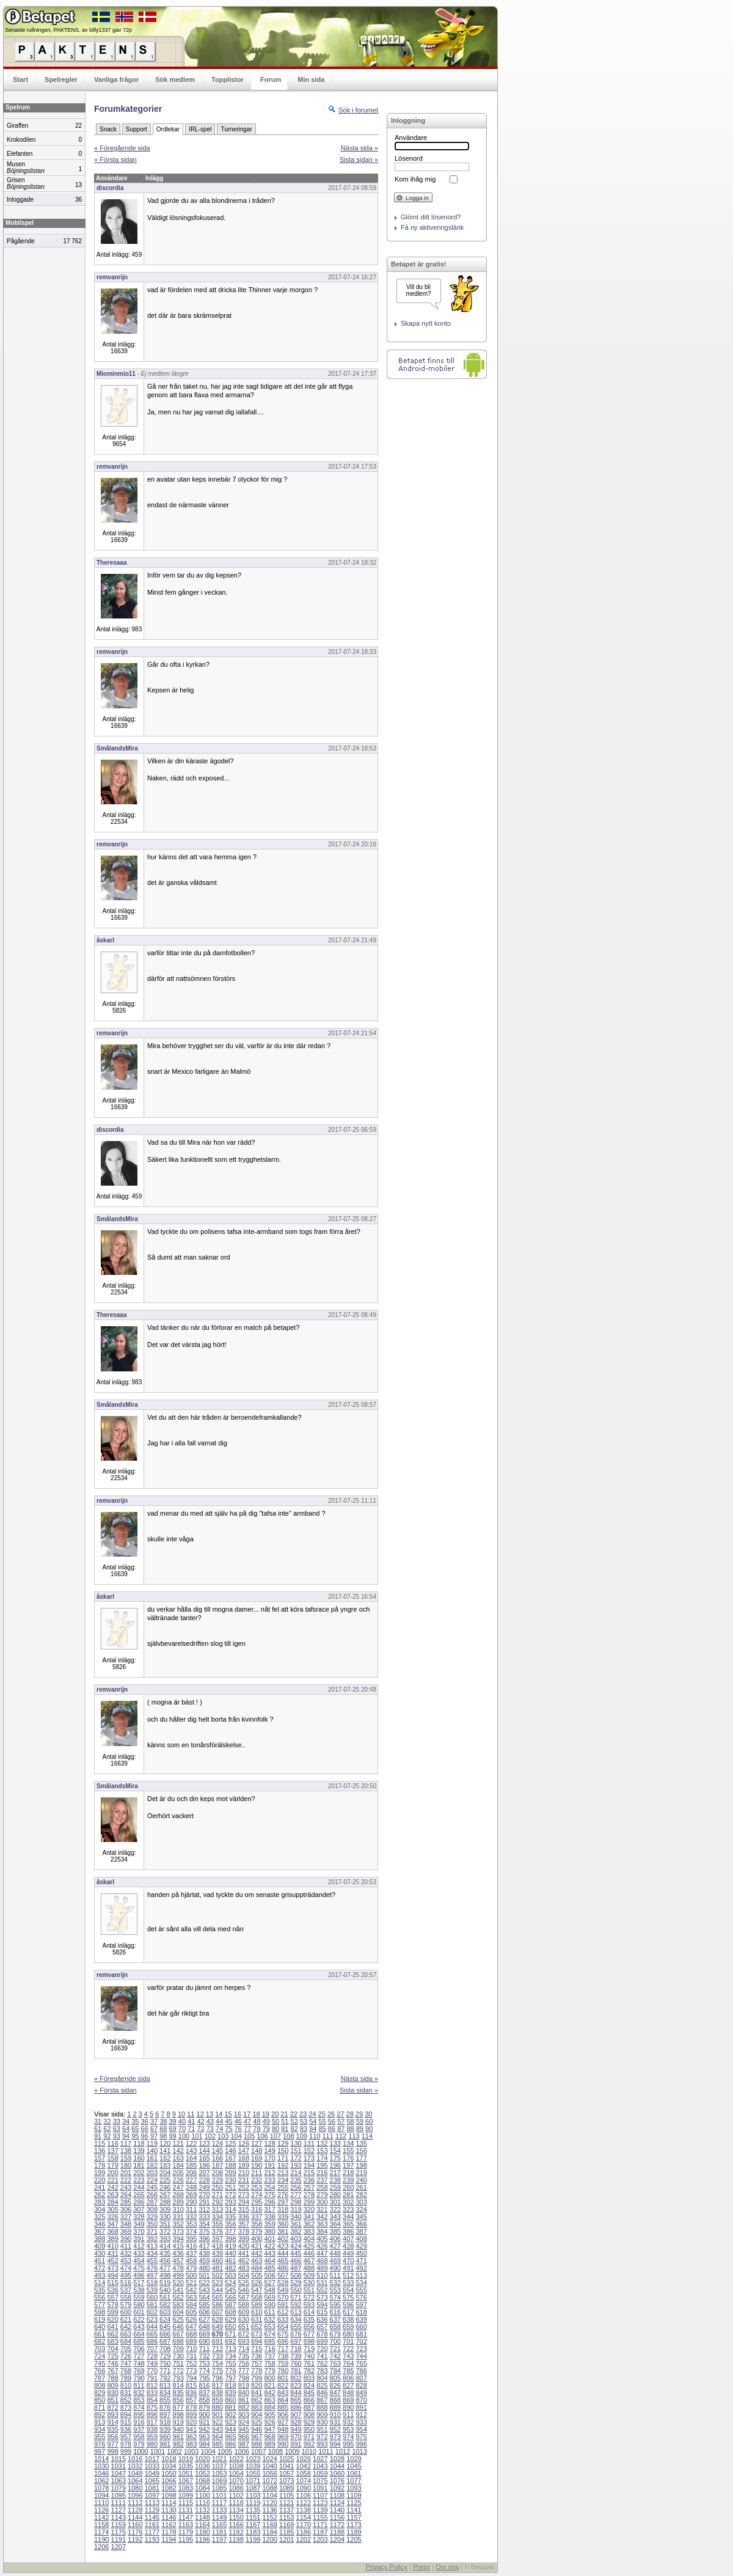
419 (230, 2246)
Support (136, 129)
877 (178, 2407)
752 (191, 2363)
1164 (202, 2524)
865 (295, 2400)
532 (335, 2282)
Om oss (447, 2566)
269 (191, 2194)
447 (321, 2253)
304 (99, 2209)
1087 (253, 2488)
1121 (286, 2502)
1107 (320, 2495)
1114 (168, 2502)
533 (348, 2282)
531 (321, 2282)
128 (269, 2143)
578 (112, 2304)
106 (262, 2136)
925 (256, 2422)
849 (361, 2392)
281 (348, 2194)
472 (99, 2268)
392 (152, 2238)
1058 (303, 2473)
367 (99, 2231)
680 (348, 2334)
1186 (303, 2532)
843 (282, 2392)
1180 (202, 2532)
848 (348, 2392)
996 (361, 2444)
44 (219, 2121)
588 (243, 2304)
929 (309, 2422)
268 (178, 2194)
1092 (337, 2488)
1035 (185, 2466)
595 (335, 2304)
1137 (286, 2510)
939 (164, 2429)
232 (256, 2180)
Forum (270, 79)
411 (125, 2246)
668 (191, 2334)
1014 (101, 2458)
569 (269, 2297)
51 (284, 2121)
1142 (101, 2517)
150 (282, 2150)
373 (178, 2231)
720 (321, 2348)
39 (173, 2121)
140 (152, 2150)
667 (178, 2334)
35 (135, 2121)
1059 (320, 2473)
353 (191, 2224)
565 (217, 2297)
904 (256, 2414)
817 (217, 2385)
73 (210, 2128)
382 (295, 2231)
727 (138, 2356)
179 (112, 2165)
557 (112, 2297)
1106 (303, 2495)
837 (204, 2392)
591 (282, 2304)
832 (138, 2392)
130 (295, 2143)
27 (340, 2114)
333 (204, 2216)
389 (112, 2238)
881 (230, 2407)
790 (138, 2378)
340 (295, 2216)
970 (295, 2436)
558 (125, 2297)
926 (269, 2422)
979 (138, 2444)
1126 (101, 2510)
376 (217, 2231)
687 (164, 2341)
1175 (118, 2532)
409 (99, 2246)
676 (295, 2334)
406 (335, 2238)
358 (256, 2224)
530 (309, 2282)
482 (230, 2268)
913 (99, 2422)
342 (321, 2216)
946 (256, 2429)
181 (138, 2165)
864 (282, 2400)
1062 (101, 2480)
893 (112, 2414)
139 (138, 2150)
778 (256, 2370)
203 (152, 2172)
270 (204, 2194)
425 (309, 2246)
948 (282, 2429)
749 (152, 2363)
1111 (118, 2502)
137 (112, 2150)
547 (256, 2290)
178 (99, 2165)
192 (282, 2165)
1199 (253, 2539)
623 (152, 2319)
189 (243, 2165)
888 (321, 2407)
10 (181, 2114)
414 (164, 2246)
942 (204, 2429)
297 (282, 2202)
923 (230, 2422)
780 (282, 2370)
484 (256, 2268)
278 (309, 2194)
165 (204, 2158)
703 (99, 2348)
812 (152, 2385)
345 (361, 2216)
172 (295, 2158)
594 (321, 2304)
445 (295, 2253)
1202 (303, 2539)
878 (191, 2407)
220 (99, 2180)
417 (204, 2246)
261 (361, 2187)
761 (309, 2363)
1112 (135, 2502)
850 (99, 2400)
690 (204, 2341)
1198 (235, 2539)
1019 (185, 2458)
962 (191, 2436)
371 (152, 2231)
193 (295, 2165)
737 (269, 2356)
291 (204, 2202)
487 (295, 2268)
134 (348, 2143)
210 (243, 2172)
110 (314, 2136)
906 (282, 2414)
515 (112, 2282)
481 (217, 2268)
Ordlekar (168, 129)
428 (348, 2246)
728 (152, 2356)
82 (294, 2128)
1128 (135, 2510)
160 (138, 2158)
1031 (118, 2466)
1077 (353, 2480)
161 (152, 2158)
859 (217, 2400)
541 (178, 2290)
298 (295, 2202)
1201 (286, 2539)
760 (295, 2363)
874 (138, 2407)
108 (288, 2136)
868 (335, 2400)
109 (301, 2136)
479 (191, 2268)
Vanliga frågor (116, 79)
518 (152, 2282)
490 (335, 2268)
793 (178, 2378)
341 (309, 2216)
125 (230, 2143)
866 (309, 2400)
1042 (303, 2466)
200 (112, 2172)
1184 (269, 2532)
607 (217, 2312)
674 (269, 2334)
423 (282, 2246)
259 (335, 2187)
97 (154, 2136)
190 (256, 2165)
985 (217, 2444)
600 (125, 2312)
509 (309, 2275)
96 (144, 2136)
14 (218, 2114)
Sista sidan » (359, 159)
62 (107, 2128)
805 (335, 2378)
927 (282, 2422)
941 (191, 2429)
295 (256, 2202)
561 (164, 2297)
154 (335, 2150)
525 (243, 2282)
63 (116, 2128)
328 (138, 2216)
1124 (337, 2502)
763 (335, 2363)
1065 (152, 2480)
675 (282, 2334)
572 (309, 2297)
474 (125, 2268)
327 (125, 2216)
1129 (152, 2510)
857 (191, 2400)
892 (99, 2414)
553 (335, 2290)
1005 (224, 2451)
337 (256, 2216)
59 (359, 2121)
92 (107, 2136)
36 (144, 2121)
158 (112, 2158)
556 (99, 2297)
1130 (168, 2510)
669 (204, 2334)
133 (335, 2143)
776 (230, 2370)
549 (282, 2290)
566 (230, 2297)
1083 (185, 2488)
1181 (219, 2532)
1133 (219, 2510)
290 (191, 2202)
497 (152, 2275)
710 (191, 2348)
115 (99, 2143)
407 (348, 2238)
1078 (101, 2488)
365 (348, 2224)
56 (331, 2121)
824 (309, 2385)
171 (282, 2158)
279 (321, 2194)
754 (217, 2363)
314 (230, 2209)
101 (196, 2136)
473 (112, 2268)
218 (348, 2172)
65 (135, 2128)
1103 (253, 2495)
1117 (219, 2502)
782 (309, 2370)
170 (269, 2158)
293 (230, 2202)
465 (282, 2260)
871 (99, 2407)
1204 (337, 2539)
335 (230, 2216)
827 (348, 2385)
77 (247, 2128)
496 (138, 2275)
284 (112, 2202)
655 (295, 2326)
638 (348, 2319)
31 (97, 2121)
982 (178, 2444)
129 (282, 2143)
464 (269, 2260)
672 (243, 2334)
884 (269, 2407)
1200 (269, 2539)
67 (154, 2128)
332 (191, 2216)
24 (312, 2114)
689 (191, 2341)
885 (282, 2407)
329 (152, 2216)
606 (204, 2312)
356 (230, 2224)
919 (178, 2422)
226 (178, 2180)
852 (125, 2400)
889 (335, 2407)
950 (309, 2429)
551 (309, 2290)
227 (191, 2180)
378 (243, 2231)
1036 (202, 2466)
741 (321, 2356)
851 (112, 2400)
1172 (337, 2524)
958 (138, 2436)
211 (256, 2172)
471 (361, 2260)
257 (309, 2187)
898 (178, 2414)
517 (138, 2282)
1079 (118, 2488)
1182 (235, 2532)
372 (164, 2231)
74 (219, 2128)
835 (178, 2392)
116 (112, 2143)
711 (204, 2348)
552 (321, 2290)
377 (230, 2231)
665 (152, 2334)
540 (164, 2290)
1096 (135, 2495)
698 (309, 2341)
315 (243, 2209)
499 (178, 2275)
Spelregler (61, 79)
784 (335, 2370)
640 (99, 2326)
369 (125, 2231)
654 (282, 2326)
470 (348, 2260)
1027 (320, 2458)
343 (335, 2216)
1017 (152, 2458)
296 (269, 2202)
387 (361, 2231)
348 (125, 2224)
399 (243, 2238)
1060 (337, 2473)
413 (152, 2246)
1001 (157, 2451)
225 (164, 2180)
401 (269, 2238)
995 (348, 2444)
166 (217, 2158)
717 (282, 2348)
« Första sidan (115, 159)
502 (217, 2275)
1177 (152, 2532)
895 (138, 2414)
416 (191, 2246)
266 (152, 2194)
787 (99, 2378)
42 (200, 2121)
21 (284, 2114)
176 (348, 2158)
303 (361, 2202)
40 (182, 2121)
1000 (140, 2451)
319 (295, 2209)
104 (236, 2136)
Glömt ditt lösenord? (431, 217)
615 (321, 2312)
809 (112, 2385)
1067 (185, 2480)
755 (230, 2363)
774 (204, 2370)
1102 (235, 2495)
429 (361, 2246)
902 (230, 2414)
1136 (269, 2510)
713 (230, 2348)
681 (361, 2334)
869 (348, 2400)
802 (295, 2378)
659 (348, 2326)
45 (228, 2121)
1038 (235, 2466)
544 (217, 2290)
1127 (118, 2510)
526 (256, 2282)
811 (138, 2385)
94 (125, 2136)
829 (99, 2392)
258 (321, 2187)
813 (164, 2385)
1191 (118, 2539)
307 (138, 2209)
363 (321, 2224)
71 (191, 2128)
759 (282, 2363)
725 (112, 2356)
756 (243, 2363)
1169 (286, 2524)
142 (178, 2150)
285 (125, 2202)
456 (164, 2260)
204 (164, 2172)
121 (178, 2143)
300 (321, 2202)
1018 (168, 2458)
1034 (168, 2466)
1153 (286, 2517)
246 (164, 2187)
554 (348, 2290)
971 (309, 2436)
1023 (253, 2458)
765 (361, 2363)
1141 (353, 2510)
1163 (185, 2524)
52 (294, 2121)
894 (125, 2414)
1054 (235, 2473)
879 (204, 2407)
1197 (219, 2539)
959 (152, 2436)
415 (178, 2246)
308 (152, 2209)
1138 (303, 2510)
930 (321, 2422)
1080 (135, 2488)
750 (164, 2363)
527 (269, 2282)
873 (125, 2407)
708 (164, 2348)
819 (243, 2385)
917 (152, 2422)
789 (125, 2378)
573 (321, 2297)
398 (230, 2238)
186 (204, 2165)
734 (230, 2356)
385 (335, 2231)
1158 (101, 2524)
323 (348, 2209)
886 (295, 2407)
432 (125, 2253)
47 (247, 2121)
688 (178, 2341)
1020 (202, 2458)
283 (99, 2202)
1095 (118, 2495)
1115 (185, 2502)
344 (348, 2216)
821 (269, 2385)
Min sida (310, 79)
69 (173, 2128)
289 (178, 2202)
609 (243, 2312)
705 (125, 2348)
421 (256, 2246)
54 (312, 2121)
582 (164, 2304)
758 (269, 2363)
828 (361, 2385)
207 (204, 2172)
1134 (235, 2510)
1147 (185, 2517)
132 (321, 2143)
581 (152, 2304)
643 (138, 2326)
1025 (286, 2458)
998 (112, 2451)
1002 (174, 2451)
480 (204, 2268)
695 (269, 2341)
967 (256, 2436)
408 (361, 2238)
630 (243, 2319)
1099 (185, 2495)
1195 (185, 2539)
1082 (168, 2488)
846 (321, 2392)
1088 (269, 2488)
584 (191, 2304)
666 (164, 2334)
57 (341, 2121)
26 (331, 2114)
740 (309, 2356)
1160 (135, 2524)
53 (303, 2121)
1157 (353, 2517)
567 (243, 2297)
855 (164, 2400)
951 (321, 2429)
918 (164, 2422)
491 (348, 2268)
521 (191, 2282)
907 (295, 2414)
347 (112, 2224)
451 (99, 2260)
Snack (108, 129)
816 (204, 2385)
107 (275, 2136)
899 (191, 2414)
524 (230, 2282)
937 (138, 2429)
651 (243, 2326)
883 (256, 2407)
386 (348, 2231)
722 (348, 2348)
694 (256, 2341)
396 (204, 2238)
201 (125, 2172)
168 (243, 2158)
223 (138, 2180)
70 (182, 2128)
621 (125, 2319)
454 (138, 2260)
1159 (118, 2524)
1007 (258, 2451)
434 (152, 2253)
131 (309, 2143)
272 (230, 2194)
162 (164, 2158)
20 (275, 2114)
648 (204, 2326)
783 (321, 2370)
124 (217, 2143)
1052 (202, 2473)
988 (256, 2444)
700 (335, 2341)
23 (303, 2114)
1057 (286, 2473)
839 (230, 2392)
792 (164, 2378)
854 (152, 2400)
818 (230, 2385)
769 (138, 2370)
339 (282, 2216)
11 (190, 2114)
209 (230, 2172)
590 (269, 2304)
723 (361, 2348)
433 (138, 2253)
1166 (235, 2524)
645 (164, 2326)
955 (99, 2436)
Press (421, 2566)
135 (361, 2143)
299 (309, 2202)
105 (249, 2136)
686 (152, 2341)
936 (125, 2429)
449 (348, 2253)
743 (348, 2356)
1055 (253, 2473)
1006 (242, 2451)
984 (204, 2444)
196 (335, 2165)
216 (321, 2172)
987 (243, 2444)
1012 (342, 2451)
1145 (152, 2517)
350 (152, 2224)
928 (295, 2422)
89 (359, 2128)
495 (125, 2275)
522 (204, 2282)
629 (230, 2319)
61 (97, 2128)
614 (309, 2312)
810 (125, 2385)
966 (243, 2436)
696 (282, 2341)
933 (361, 2422)
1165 (219, 2524)
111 (327, 2136)
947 (269, 2429)
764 (348, 2363)
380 (269, 2231)
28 (350, 2114)
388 (99, 2238)
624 (164, 2319)
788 (112, 2378)
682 (99, 2341)
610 (256, 2312)
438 (204, 2253)
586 (217, 2304)
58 (350, 2121)
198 (361, 2165)
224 (152, 2180)
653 (269, 2326)
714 (243, 2348)
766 (99, 2370)
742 (335, 2356)
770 (152, 2370)
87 (341, 2128)
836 (191, 2392)
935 (112, 2429)
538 (138, 2290)
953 (348, 2429)
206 (191, 2172)
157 (99, 2158)
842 (269, 2392)
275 (269, 2194)
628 (217, 2319)
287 (152, 2202)
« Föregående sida (122, 148)
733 (217, 2356)
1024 (269, 2458)
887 (309, 2407)
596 (348, 2304)
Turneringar (236, 129)
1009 (292, 2451)
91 (97, 2136)
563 (191, 2297)
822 (282, 2385)
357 (243, 2224)
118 (138, 2143)
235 (295, 2180)
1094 (101, 2495)
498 (164, 2275)
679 (335, 2334)
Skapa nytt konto (426, 323)
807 (361, 2378)
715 (256, 2348)
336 (243, 2216)
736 (256, 2356)
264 (125, 2194)
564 (204, 2297)
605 (191, 2312)
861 (243, 2400)
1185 (286, 2532)
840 (243, 2392)
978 (125, 2444)
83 (303, 2128)
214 (295, 2172)
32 (107, 2121)
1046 (101, 2473)
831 (125, 2392)
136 (99, 2150)
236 (309, 2180)
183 (164, 2165)
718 (295, 2348)
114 (367, 2136)
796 (217, 2378)
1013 (359, 2451)
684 (125, 2341)
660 (361, 2326)
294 (243, 2202)
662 (112, 2334)
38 (163, 2121)
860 (230, 2400)
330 (164, 2216)
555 (361, 2290)
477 (164, 2268)
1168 (269, 2524)
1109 (353, 2495)
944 (230, 2429)
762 (321, 2363)
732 (204, 2356)
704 (112, 2348)
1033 (152, 2466)
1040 (269, 2466)
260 (348, 2187)
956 (112, 2436)
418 (217, 2246)
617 (348, 2312)
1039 (253, 2466)
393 (164, 2238)
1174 (101, 2532)
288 (164, 2202)
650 (230, 2326)
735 (243, 2356)
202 (138, 2172)
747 (125, 2363)
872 (112, 2407)
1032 (135, 2466)
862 (256, 2400)
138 (125, 2150)
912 (361, 2414)
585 (204, 2304)
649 (217, 2326)
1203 (320, 2539)
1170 (303, 2524)
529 (295, 2282)
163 (178, 2158)
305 (112, 2209)
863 (269, 2400)
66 (144, 2128)
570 (282, 2297)
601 (138, 2312)
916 (138, 2422)
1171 (320, 2524)
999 (125, 2451)
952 (335, 2429)
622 (138, 2319)
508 (295, 2275)
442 (256, 2253)
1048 (135, 2473)
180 (125, 2165)
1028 (337, 2458)
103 (222, 2136)
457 (178, 2260)
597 (361, 2304)
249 (204, 2187)
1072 (269, 2480)
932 (348, 2422)
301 (335, 2202)
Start (20, 79)
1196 (202, 2539)
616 (335, 2312)
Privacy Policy (386, 2566)
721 (335, 2348)
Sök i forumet (358, 110)
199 (99, 2172)
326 (112, 2216)
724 (99, 2356)
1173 (353, 2524)
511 (335, 2275)
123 (204, 2143)
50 (275, 2121)
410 (112, 2246)
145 (217, 2150)
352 (178, 2224)
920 (191, 2422)
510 (321, 2275)
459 (204, 2260)
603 (164, 2312)
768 (125, 2370)
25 (322, 2114)
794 (191, 2378)
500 (191, 2275)
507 (282, 2275)
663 (125, 2334)
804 (321, 2378)
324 (361, 2209)
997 (99, 2451)
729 (164, 2356)
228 (204, 2180)
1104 (269, 2495)
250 (217, 2187)
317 (269, 2209)
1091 (320, 2488)
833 (152, 2392)
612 (282, 2312)
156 (361, 2150)
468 (321, 2260)
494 (112, 2275)
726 (125, 2356)
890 (348, 2407)
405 (321, 2238)
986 (230, 2444)
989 (269, 2444)
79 (266, 2128)
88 (350, 2128)
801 (282, 2378)
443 (269, 2253)
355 (217, 2224)
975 (361, 2436)
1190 (101, 2539)
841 (256, 2392)
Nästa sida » (359, 148)
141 (164, 2150)
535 (99, 2290)
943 (217, 2429)
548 (269, 2290)
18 (256, 2114)
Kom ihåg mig (415, 179)
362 (309, 2224)
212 (269, 2172)
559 (138, 2297)
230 (230, 2180)
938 (152, 2429)
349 (138, 2224)
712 (217, 2348)
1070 (235, 2480)
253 (256, 2187)
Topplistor (227, 79)
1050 (168, 2473)
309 (164, 2209)
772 (178, 2370)
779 (269, 2370)
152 (309, 2150)
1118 (235, 2502)
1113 (152, 2502)
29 (359, 2114)
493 (99, 2275)
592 (295, 2304)
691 (217, 2341)
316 (256, 2209)
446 (309, 2253)
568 (256, 2297)
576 (361, 2297)
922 (217, 2422)
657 (321, 2326)
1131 (185, 2510)
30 (368, 2114)
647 (191, 2326)
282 (361, 2194)
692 (230, 2341)
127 (256, 2143)
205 (178, 2172)
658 (335, 2326)
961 (178, 2436)
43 (210, 2121)
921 (204, 2422)
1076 (337, 2480)
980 (152, 2444)
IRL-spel (200, 129)
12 (200, 2114)
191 (269, 2165)
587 (230, 2304)
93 (116, 2136)
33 (116, 2121)
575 (348, 2297)
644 (152, 2326)
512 (348, 2275)
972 (321, 2436)
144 (204, 2150)
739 (295, 2356)
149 (269, 2150)
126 (243, 2143)
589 (256, 2304)
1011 (325, 2451)
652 (256, 2326)
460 (217, 2260)
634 (295, 2319)
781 (295, 2370)
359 (269, 2224)
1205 (353, 2539)
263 (112, 2194)
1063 (118, 2480)
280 (335, 2194)
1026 (303, 2458)
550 (295, 2290)
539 (152, 2290)
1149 (219, 2517)
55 (322, 2121)
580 (138, 2304)
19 (265, 2114)
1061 (353, 2473)
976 (99, 2444)
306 (125, 2209)
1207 (118, 2546)
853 (138, 2400)
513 (361, 2275)
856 (178, 2400)
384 (321, 2231)
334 (217, 2216)
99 (173, 2136)
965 (230, 2436)
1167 (253, 2524)
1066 (168, 2480)
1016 (135, 2458)
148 (256, 2150)
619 (99, 2319)
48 (256, 2121)
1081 (152, 2488)
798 (243, 2378)
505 (256, 2275)
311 (191, 2209)
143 (191, 2150)
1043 (320, 2466)
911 (348, 2414)
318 (282, 2209)
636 (321, 2319)
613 (295, 2312)
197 (348, 2165)
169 (256, 2158)
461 (230, 2260)
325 (99, 2216)
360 (282, 2224)
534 (361, 2282)
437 (191, 2253)
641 (112, 2326)
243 (125, 2187)
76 (238, 2128)
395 (191, 2238)
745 (99, 2363)
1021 (219, 2458)
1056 (269, 2473)
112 (340, 2136)
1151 (253, 2517)
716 (269, 2348)
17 (246, 2114)
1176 (135, 2532)
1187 (320, 2532)
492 (361, 2268)
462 (243, 2260)
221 (112, 2180)
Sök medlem (175, 79)
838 (217, 2392)
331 (178, 2216)
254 (269, 2187)
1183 (253, 2532)
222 (125, 2180)
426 (321, 2246)
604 (178, 2312)
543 (204, 2290)
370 (138, 2231)
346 (99, 2224)
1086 (235, 2488)
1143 (118, 2517)
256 (295, 2187)
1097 (152, 2495)
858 (204, 2400)
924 (243, 2422)
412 (138, 2246)
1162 (168, 2524)
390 (125, 2238)
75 (228, 2128)
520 (178, 2282)
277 (295, 2194)
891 (361, 2407)
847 (335, 2392)
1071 (253, 2480)
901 (217, 2414)
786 (361, 2370)
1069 (219, 2480)
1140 (337, 2510)
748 (138, 2363)
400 (256, 2238)
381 (282, 2231)
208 (217, 2172)
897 (164, 2414)
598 (99, 2312)
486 (282, 2268)
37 (154, 2121)
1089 (286, 2488)
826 (335, 2385)
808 (99, 2385)
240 (361, 2180)
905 (269, 2414)
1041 (286, 2466)
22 (293, 2114)
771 (164, 2370)
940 (178, 2429)
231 (243, 2180)
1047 (118, 2473)
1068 (202, 2480)
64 (125, 2128)
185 (191, 2165)
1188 (337, 2532)
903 (243, 2414)
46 (238, 2121)
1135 (253, 2510)
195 (321, 2165)
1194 (168, 2539)
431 (112, 2253)
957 (125, 2436)
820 (256, 2385)
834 (164, 2392)
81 (284, 2128)
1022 (235, 2458)
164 (191, 2158)
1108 (337, 2495)
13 (209, 2114)
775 (217, 2370)
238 (335, 2180)
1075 (320, 2480)
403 (295, 2238)
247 (178, 2187)
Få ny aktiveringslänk (432, 227)
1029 (353, 2458)
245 (152, 2187)
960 (164, 2436)
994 (335, 2444)
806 (348, 2378)
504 (243, 2275)
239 (348, 2180)
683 (112, 2341)
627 (204, 2319)
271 (217, 2194)
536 (112, 2290)
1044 (337, 2466)
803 (309, 2378)
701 (348, 2341)
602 (152, 2312)
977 (112, 2444)
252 (243, 2187)
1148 (202, 2517)
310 (178, 2209)
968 (269, 2436)
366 (361, 2224)
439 (217, 2253)
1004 (207, 2451)
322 (335, 2209)
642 (125, 2326)
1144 (135, 2517)
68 (163, 2128)
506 (269, 2275)
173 (309, 2158)
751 (178, 2363)
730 (178, 2356)
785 (348, 2370)
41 (191, 2121)
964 (217, 2436)
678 (321, 2334)
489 (321, 2268)
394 (178, 2238)
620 (112, 2319)
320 (309, 2209)
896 (152, 2414)
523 (217, 2282)
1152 (269, 2517)
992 (309, 2444)
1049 (152, 2473)
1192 (135, 2539)
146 (230, 2150)
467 (309, 2260)
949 (295, 2429)
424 (295, 2246)
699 (321, 2341)
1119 (253, 2502)
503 (230, 2275)
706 (138, 2348)
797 (230, 2378)
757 (256, 2363)
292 (217, 2202)
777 (243, 2370)
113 (353, 2136)
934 (99, 2429)
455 (152, 2260)
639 (361, 2319)
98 (163, 2136)
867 (321, 2400)
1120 (269, 2502)
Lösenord (409, 158)
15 (228, 2114)
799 (256, 2378)
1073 (286, 2480)
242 (112, 2187)
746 (112, 2363)
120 (164, 2143)
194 (309, 2165)
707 (152, 2348)
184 (178, 2165)
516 (125, 2282)
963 (204, 2436)
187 (217, 2165)
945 (243, 2429)
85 (322, 2128)
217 (335, 2172)
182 (152, 2165)
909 (321, 2414)
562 (178, 2297)
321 (321, 2209)
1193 (152, 2539)
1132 (202, 2510)
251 (230, 2187)
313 (217, 2209)
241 (99, 2187)
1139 (320, 2510)
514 (99, 2282)
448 (335, 2253)
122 (191, 2143)
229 (217, 2180)
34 (125, 2121)
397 (217, 2238)
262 (99, 2194)
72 (200, 2128)
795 (204, 2378)
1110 (101, 2502)
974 (348, 2436)
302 (348, 2202)
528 (282, 2282)
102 (210, 2136)
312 (204, 2209)
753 (204, 2363)
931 (335, 2422)
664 (138, 2334)
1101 (219, 2495)
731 (191, 2356)
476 (152, 2268)
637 (335, 2319)
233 (269, 2180)
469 (335, 2260)
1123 (320, 2502)
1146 (168, 2517)
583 (178, 2304)
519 (164, 2282)
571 (295, 2297)
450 (361, 2253)
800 (269, 2378)
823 (295, 2385)
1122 (303, 2502)
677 (309, 2334)
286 (138, 2202)
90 (369, 2128)
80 (275, 2128)
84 (312, 2128)
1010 (309, 2451)
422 (269, 2246)
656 (309, 2326)
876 (164, 2407)
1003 (191, 2451)
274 (256, 2194)
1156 (337, 2517)
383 (309, 2231)
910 (335, 2414)
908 (309, 2414)
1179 (185, 2532)
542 (191, 2290)
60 (369, 2121)
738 (282, 2356)
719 (309, 2348)
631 (256, 2319)
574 (335, 2297)
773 (191, 2370)
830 (112, 2392)
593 (309, 2304)
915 (125, 2422)
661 (99, 2334)
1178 (168, 2532)
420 (243, 2246)
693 (243, 2341)
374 (191, 2231)
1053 (219, 2473)
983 (191, 2444)
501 (204, 2275)
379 (256, 2231)
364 (335, 2224)
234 (282, 2180)
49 (266, 2121)
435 (164, 2253)
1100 (202, 2495)
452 (112, 2260)
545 (230, 2290)
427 (335, 2246)
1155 (320, 2517)
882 (243, 2407)
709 (178, 2348)
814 (178, 2385)
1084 (202, 2488)
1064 (135, 2480)
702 (361, 2341)
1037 (219, 2466)
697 (295, 2341)
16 (237, 2114)
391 (138, 2238)
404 (309, 2238)
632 (269, 2319)
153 (321, 2150)
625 (178, 2319)
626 (191, 2319)
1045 (353, 2466)
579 (125, 2304)
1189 (353, 2532)
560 (152, 2297)
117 (125, 2143)
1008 (275, 2451)
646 (178, 2326)
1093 (353, 2488)
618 (361, 2312)
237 (321, 2180)
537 (125, 2290)
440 (230, 2253)
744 (361, 2356)
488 (309, 2268)
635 (309, 2319)
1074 (303, 2480)
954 (361, 2429)
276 (282, 2194)
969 (282, 2436)
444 (282, 2253)
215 (309, 2172)
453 (125, 2260)
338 (269, 2216)
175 (335, 2158)
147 (243, 2150)
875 (152, 2407)
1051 (185, 2473)
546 (243, 2290)
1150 (235, 2517)
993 (321, 2444)
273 (243, 2194)
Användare (411, 137)
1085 (219, 2488)
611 (269, 2312)
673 (256, 2334)
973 (335, 2436)
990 (282, 2444)
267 (164, 2194)
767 (112, 2370)
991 (295, 2444)
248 (191, 2187)
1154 (303, 2517)
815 (191, 2385)
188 (230, 2165)
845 (309, 2392)
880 (217, 2407)
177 (361, 2158)
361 (295, 2224)
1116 (202, 2502)
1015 (118, 2458)
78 (256, 2128)
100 (183, 2136)
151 (295, 2150)
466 (295, 2260)
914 (112, 2422)
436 (178, 2253)
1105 (286, 2495)
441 (243, 2253)
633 (282, 2319)
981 (164, 2444)
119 (152, 2143)
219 (361, 2172)
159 (125, 2158)
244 (138, 2187)
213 (282, 2172)
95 (135, 2136)
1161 (152, 2524)
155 (348, 2150)
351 (164, 2224)
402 (282, 2238)
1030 (101, 2466)
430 (99, 2253)
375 (204, 2231)
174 (321, 2158)
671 (230, 2334)
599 (112, 2312)
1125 (353, 2502)
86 (331, 2128)
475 (138, 2268)
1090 (303, 2488)
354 (204, 2224)
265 (138, 2194)
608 (230, 2312)
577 (99, 2304)
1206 (101, 2546)
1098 (168, 2495)
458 (191, 2260)
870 (361, 2400)
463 (256, 2260)
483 (243, 2268)
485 (269, 2268)
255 (282, 2187)
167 (230, 2158)
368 (112, 2231)
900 (204, 2414)
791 (152, 2378)
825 (321, 2385)
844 (295, 2392)
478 (178, 2268)
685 (138, 2341)
